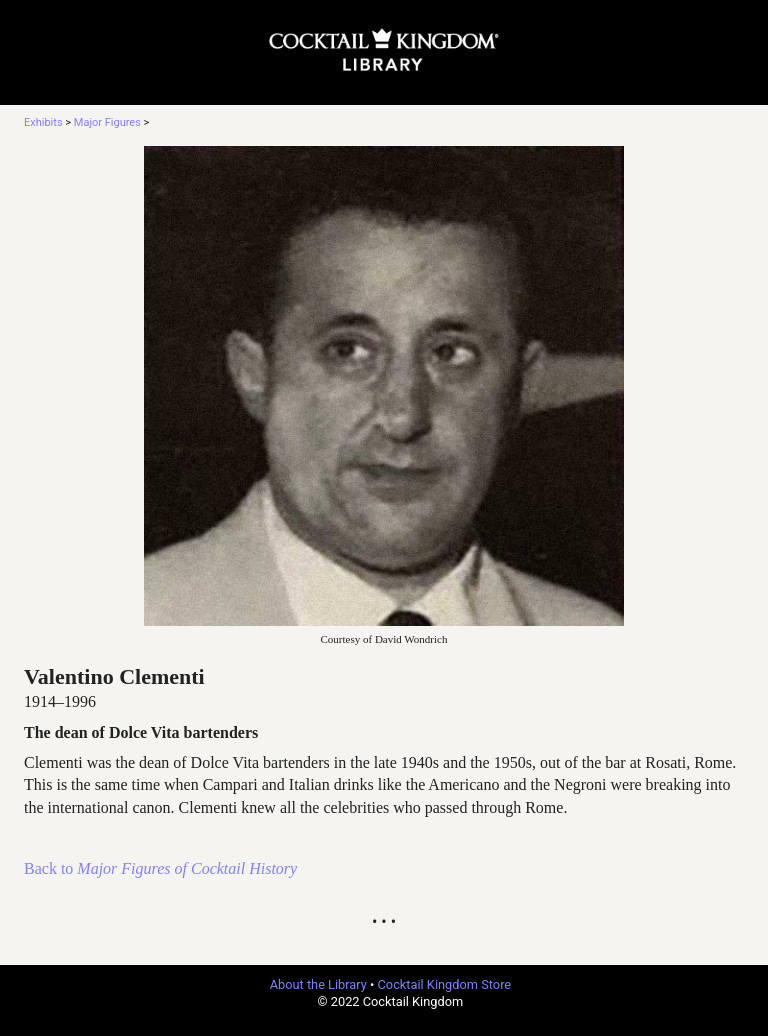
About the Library (318, 984)
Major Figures (107, 122)
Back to (160, 868)
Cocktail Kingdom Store (445, 984)
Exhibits (43, 122)
